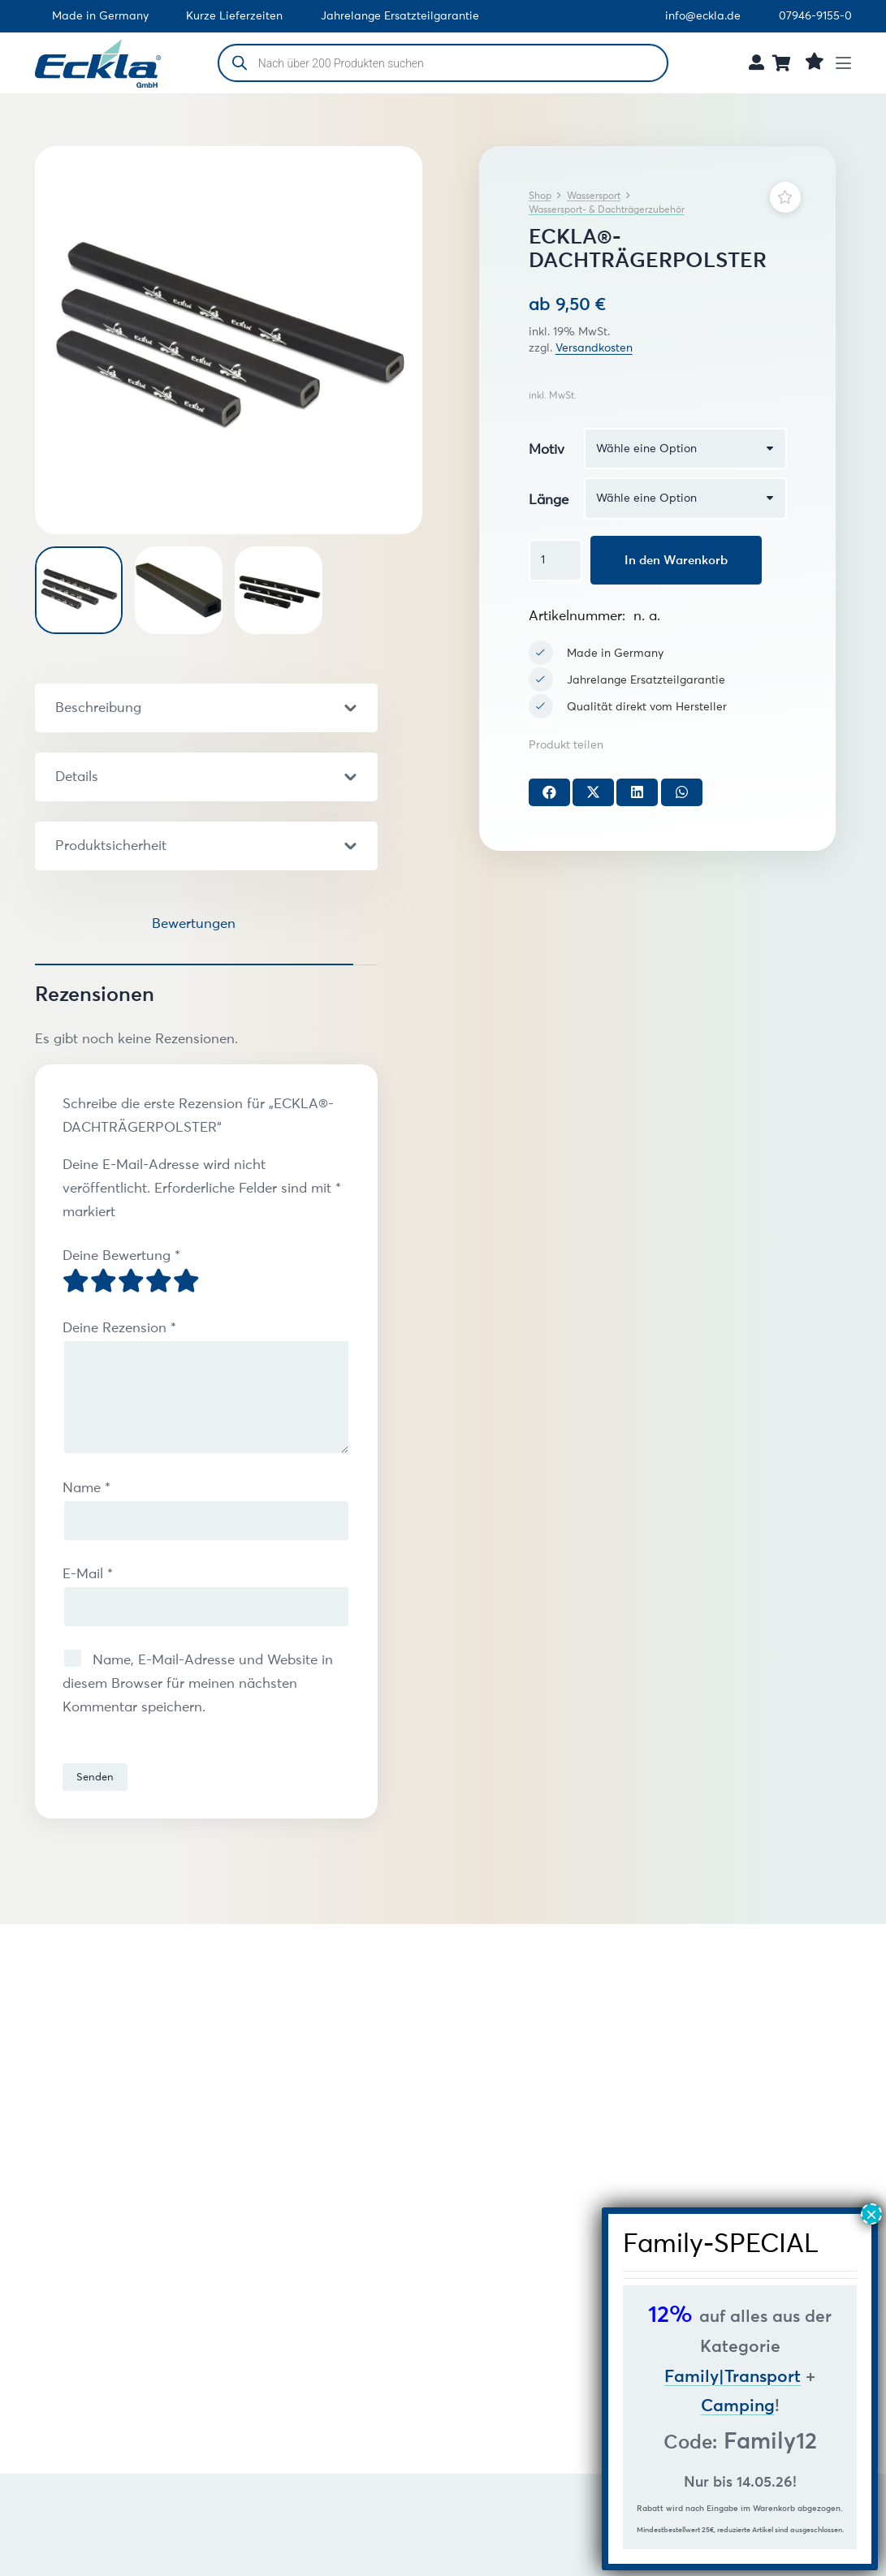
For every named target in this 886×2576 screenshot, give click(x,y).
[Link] (756, 62)
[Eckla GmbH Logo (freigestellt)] (98, 63)
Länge (548, 499)
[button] (849, 63)
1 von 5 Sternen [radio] (76, 1281)
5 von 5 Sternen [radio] (187, 1281)
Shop (540, 195)
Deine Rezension (119, 1327)
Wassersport (593, 195)
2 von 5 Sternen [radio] (104, 1281)
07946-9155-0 (815, 16)
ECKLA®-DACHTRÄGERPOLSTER (219, 2320)
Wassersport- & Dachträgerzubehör (607, 209)
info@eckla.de (703, 16)
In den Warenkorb (676, 559)
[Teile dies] (549, 792)
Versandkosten (594, 348)
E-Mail (88, 1573)
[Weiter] (47, 2105)
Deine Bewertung (121, 1255)
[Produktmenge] (555, 560)
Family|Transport (732, 2376)
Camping (738, 2404)
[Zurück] (47, 2056)
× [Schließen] (871, 2213)
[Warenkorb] (782, 62)
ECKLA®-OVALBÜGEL (500, 2311)
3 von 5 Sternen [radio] (131, 1281)
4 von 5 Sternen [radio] (159, 1281)
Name (86, 1487)
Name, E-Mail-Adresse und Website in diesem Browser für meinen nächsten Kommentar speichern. (198, 1683)
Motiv (546, 449)
